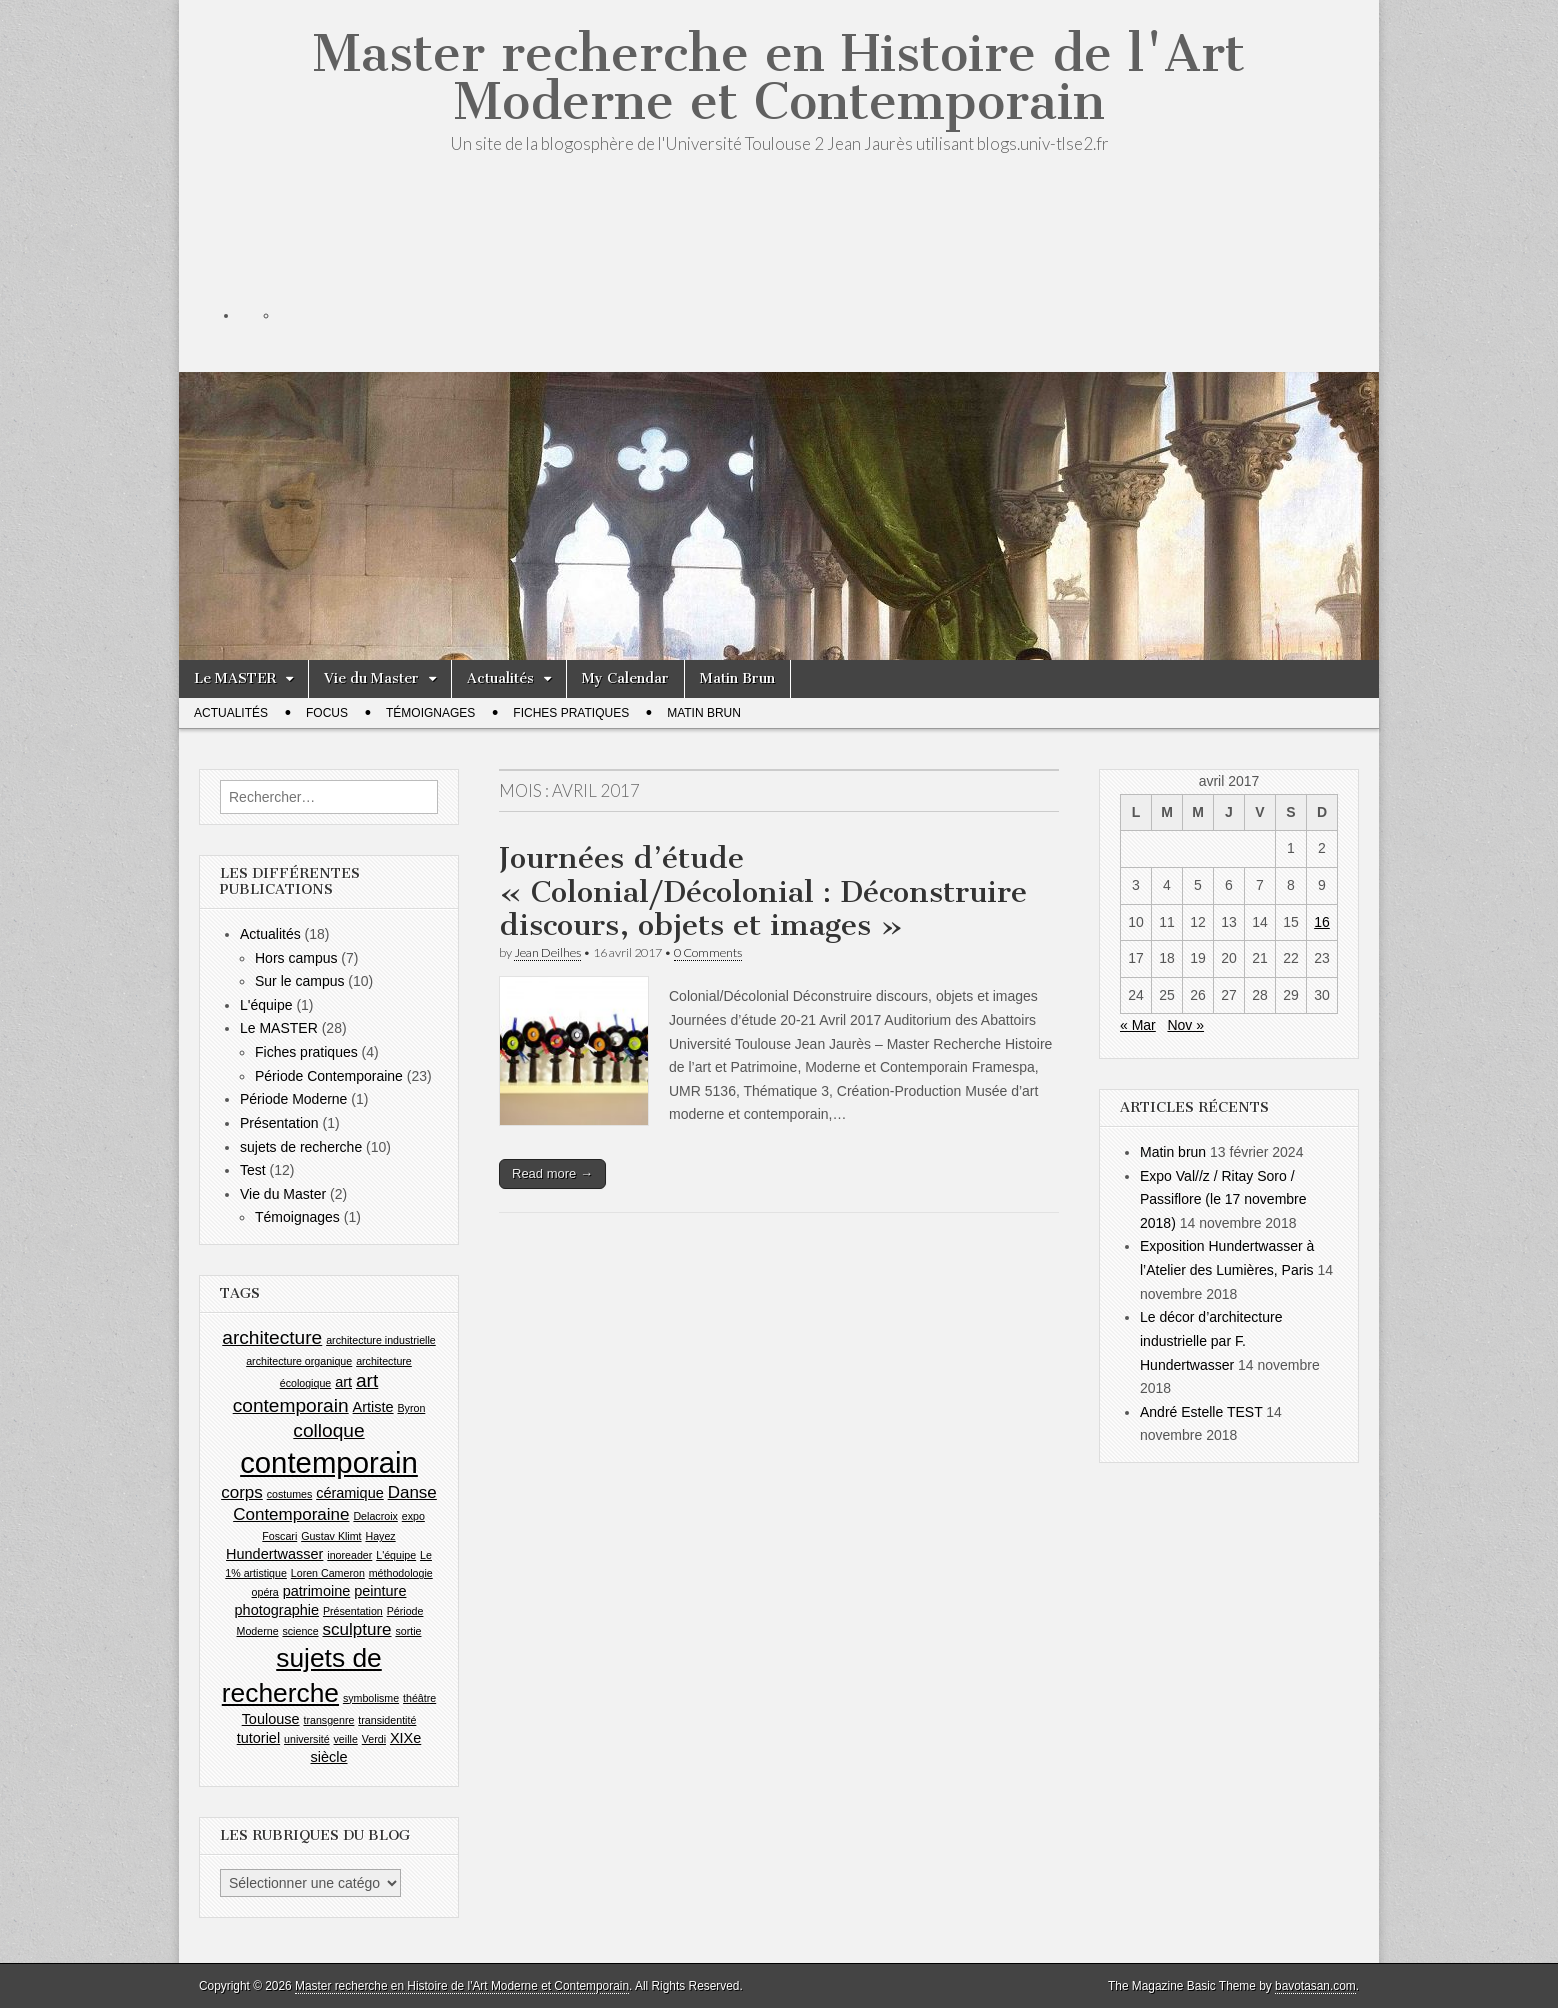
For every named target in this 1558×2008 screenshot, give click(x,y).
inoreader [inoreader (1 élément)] (349, 1555)
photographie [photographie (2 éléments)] (277, 1610)
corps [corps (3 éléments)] (242, 1492)
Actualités (500, 678)
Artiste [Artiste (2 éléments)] (373, 1407)
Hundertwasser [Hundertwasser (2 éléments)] (274, 1554)
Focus (327, 713)
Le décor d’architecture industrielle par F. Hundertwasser (1211, 1340)
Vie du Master (371, 678)
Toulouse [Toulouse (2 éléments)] (271, 1719)
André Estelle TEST (1201, 1412)
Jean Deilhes (547, 952)
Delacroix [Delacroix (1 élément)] (375, 1516)
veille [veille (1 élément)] (346, 1739)
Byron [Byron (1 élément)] (411, 1408)
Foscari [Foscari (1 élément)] (279, 1536)
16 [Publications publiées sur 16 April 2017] (1322, 922)
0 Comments (708, 952)
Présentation (279, 1123)
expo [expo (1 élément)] (413, 1516)
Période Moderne (293, 1099)
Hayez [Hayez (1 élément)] (380, 1536)
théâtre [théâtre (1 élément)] (419, 1698)
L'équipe (266, 1005)
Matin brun (1173, 1152)
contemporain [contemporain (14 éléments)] (329, 1462)
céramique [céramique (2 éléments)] (350, 1493)
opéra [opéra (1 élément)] (265, 1592)
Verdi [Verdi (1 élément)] (374, 1739)
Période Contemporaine (329, 1076)
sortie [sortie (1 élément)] (408, 1631)
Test (253, 1170)
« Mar (1138, 1025)
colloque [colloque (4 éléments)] (328, 1430)
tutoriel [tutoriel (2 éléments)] (258, 1738)
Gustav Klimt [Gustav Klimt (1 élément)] (331, 1536)
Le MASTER (235, 678)
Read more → (552, 1173)
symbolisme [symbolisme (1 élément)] (371, 1698)
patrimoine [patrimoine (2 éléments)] (317, 1591)
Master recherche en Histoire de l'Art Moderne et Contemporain (779, 77)
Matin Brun (737, 678)
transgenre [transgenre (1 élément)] (328, 1720)
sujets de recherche (301, 1147)
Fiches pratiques (571, 713)
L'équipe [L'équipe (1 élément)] (396, 1555)
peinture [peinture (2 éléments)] (380, 1591)
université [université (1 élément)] (307, 1739)
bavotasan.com (1315, 1986)
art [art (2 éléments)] (343, 1382)
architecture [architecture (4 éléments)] (272, 1337)
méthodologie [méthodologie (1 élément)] (401, 1573)
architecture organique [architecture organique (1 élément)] (299, 1361)
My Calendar (625, 678)
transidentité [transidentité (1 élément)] (387, 1720)
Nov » (1185, 1025)
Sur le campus (299, 981)
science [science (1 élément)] (300, 1631)
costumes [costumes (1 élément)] (290, 1494)
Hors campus (296, 958)
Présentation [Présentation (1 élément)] (353, 1611)
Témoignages (430, 713)
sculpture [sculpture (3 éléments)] (356, 1629)
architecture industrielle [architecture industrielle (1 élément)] (381, 1340)
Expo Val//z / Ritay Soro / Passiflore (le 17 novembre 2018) (1223, 1199)
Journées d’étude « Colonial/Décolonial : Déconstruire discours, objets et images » (763, 891)
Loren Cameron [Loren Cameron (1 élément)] (328, 1573)
